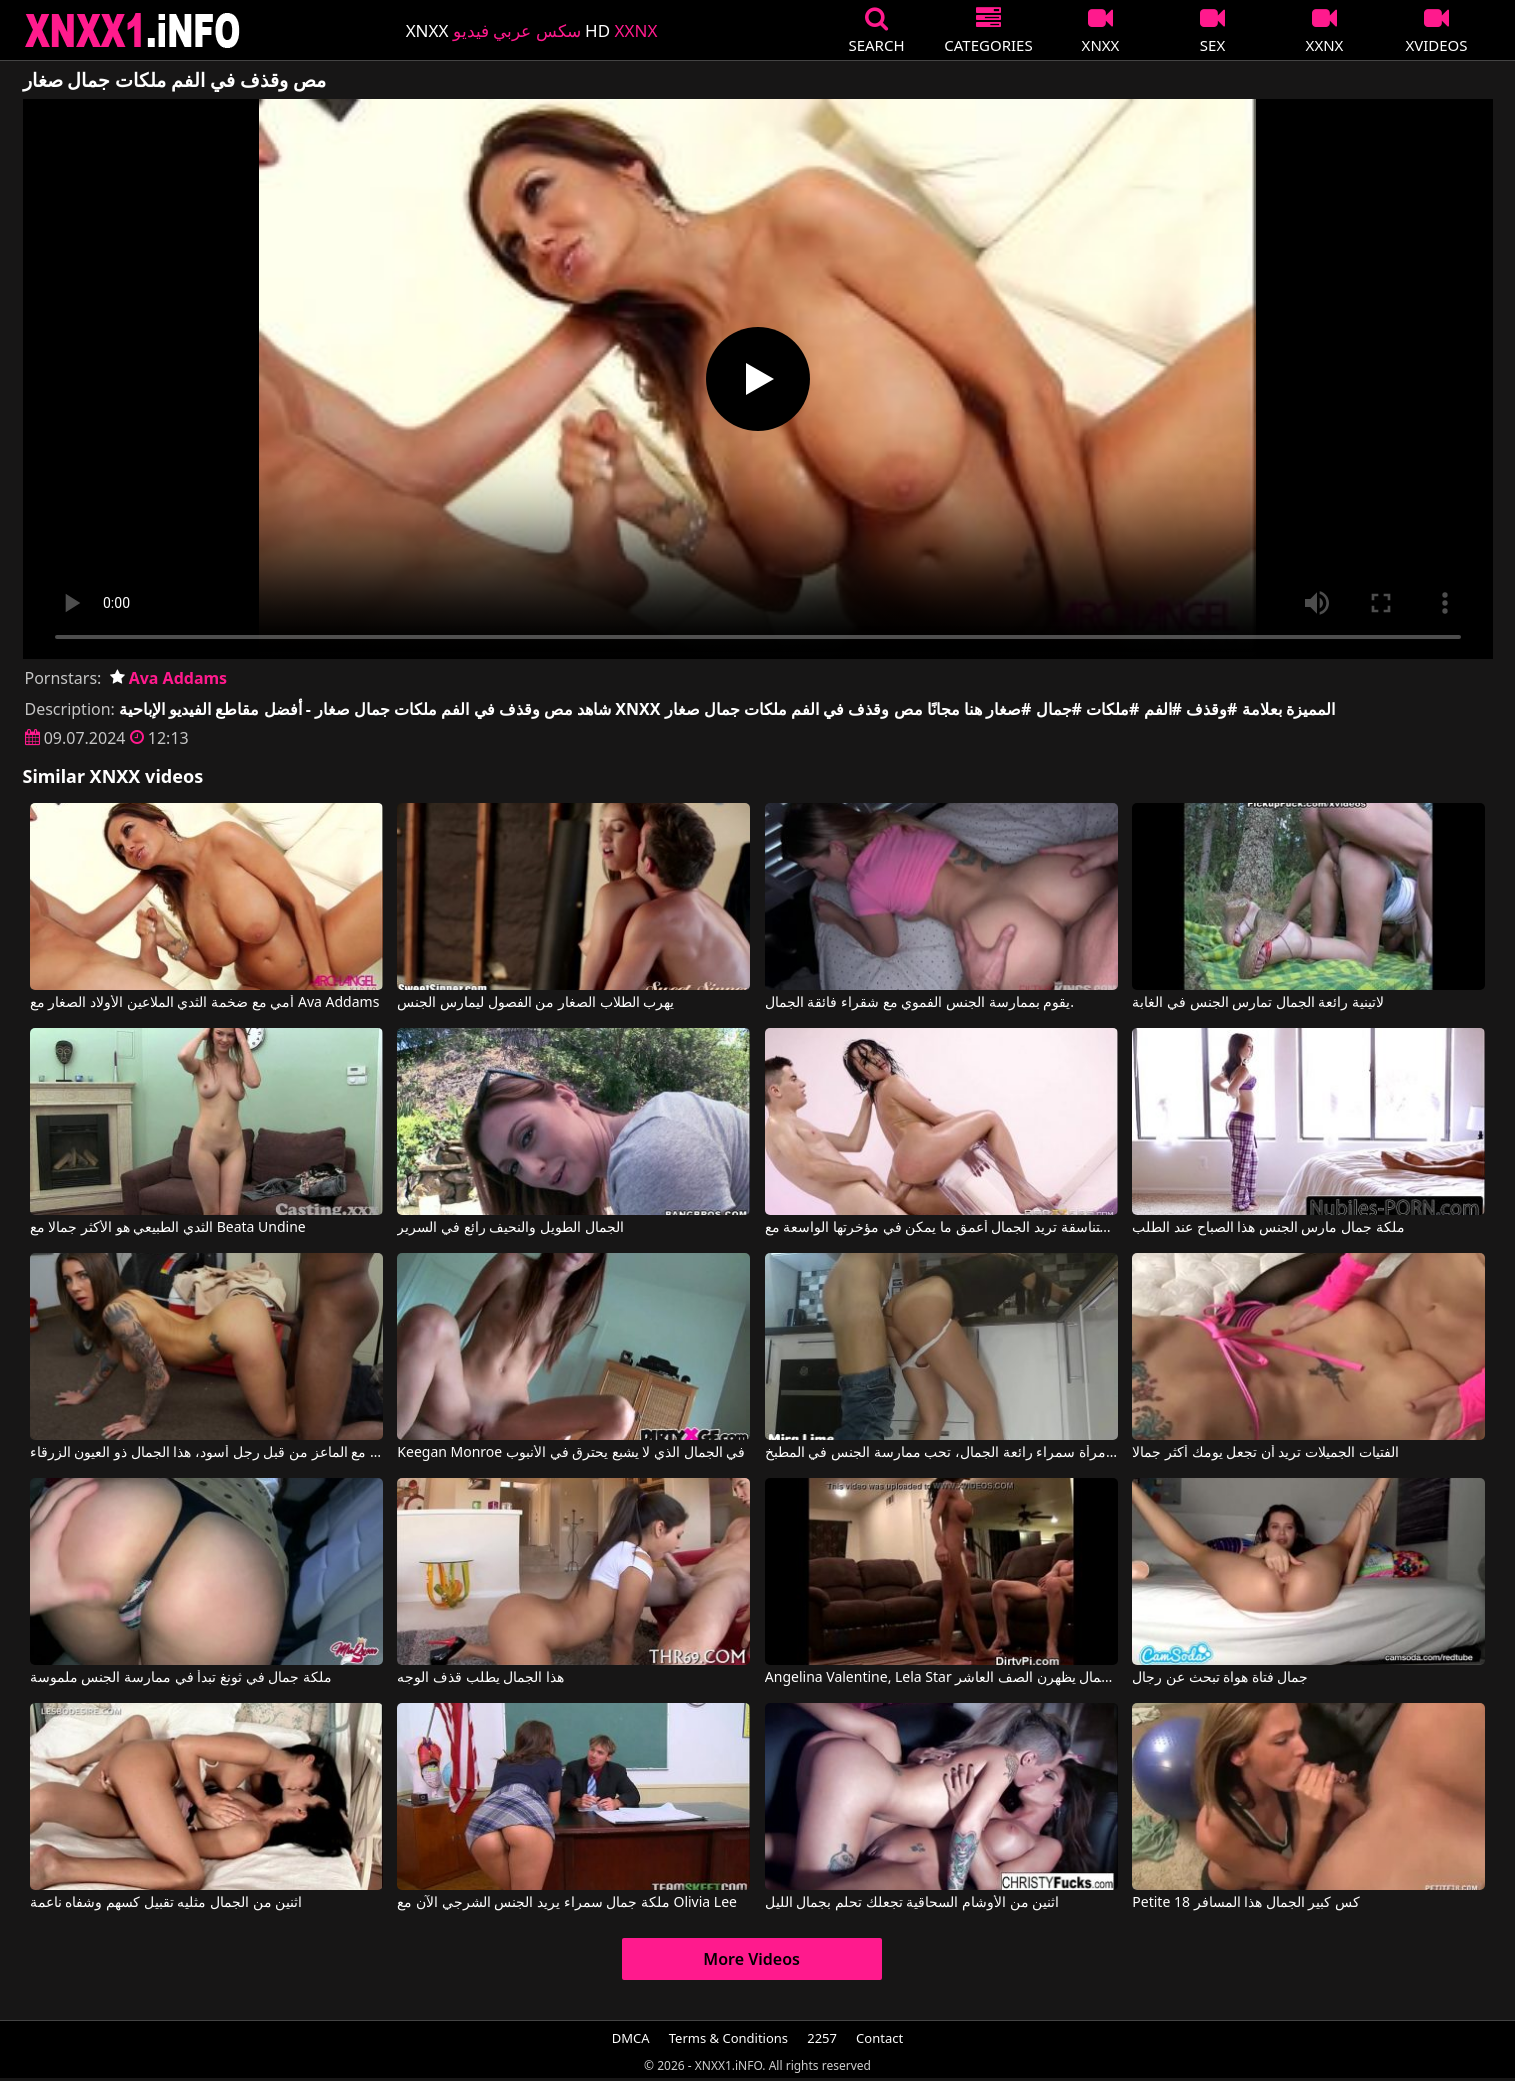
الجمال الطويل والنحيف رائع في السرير (510, 1228)
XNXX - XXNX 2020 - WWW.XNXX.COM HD (133, 30)
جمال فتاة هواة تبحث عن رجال (1220, 1678)
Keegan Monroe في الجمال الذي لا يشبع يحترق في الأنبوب (571, 1453)
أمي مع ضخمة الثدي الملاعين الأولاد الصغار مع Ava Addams (205, 1003)
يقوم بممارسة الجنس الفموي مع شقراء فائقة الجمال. (919, 1003)
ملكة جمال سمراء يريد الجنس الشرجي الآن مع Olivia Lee (567, 1903)
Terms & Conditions (728, 2038)
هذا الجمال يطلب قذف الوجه (480, 1678)
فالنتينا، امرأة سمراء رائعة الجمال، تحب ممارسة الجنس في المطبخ (941, 1453)
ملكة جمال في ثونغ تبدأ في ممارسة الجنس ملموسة (181, 1678)
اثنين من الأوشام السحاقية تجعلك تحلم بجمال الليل (912, 1903)
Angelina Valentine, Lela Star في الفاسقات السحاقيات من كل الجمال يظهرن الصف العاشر (941, 1678)
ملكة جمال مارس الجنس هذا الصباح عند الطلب (1268, 1228)
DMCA (631, 2038)
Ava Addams (169, 678)
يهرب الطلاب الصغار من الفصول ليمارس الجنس (535, 1003)
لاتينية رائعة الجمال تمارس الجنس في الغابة (1258, 1003)
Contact (879, 2038)
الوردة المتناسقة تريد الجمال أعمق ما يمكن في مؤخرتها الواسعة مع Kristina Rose (941, 1228)
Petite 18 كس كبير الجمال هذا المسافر (1246, 1903)
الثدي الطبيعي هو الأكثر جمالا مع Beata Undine (168, 1228)
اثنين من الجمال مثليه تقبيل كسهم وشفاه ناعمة (166, 1903)
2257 (822, 2038)
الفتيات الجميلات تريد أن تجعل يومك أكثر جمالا (1265, 1453)
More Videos (751, 1959)
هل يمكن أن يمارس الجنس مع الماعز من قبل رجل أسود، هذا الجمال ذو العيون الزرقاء (206, 1453)
